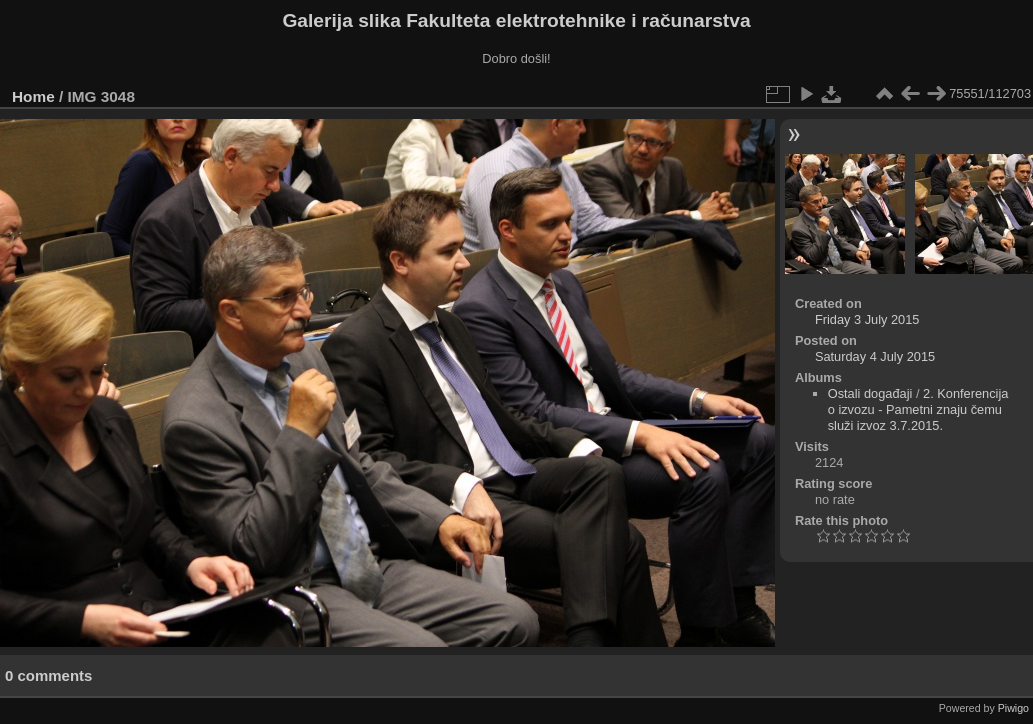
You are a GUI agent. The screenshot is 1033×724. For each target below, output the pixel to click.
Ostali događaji (870, 393)
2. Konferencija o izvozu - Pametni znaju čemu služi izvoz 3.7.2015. (918, 409)
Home (33, 96)
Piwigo (1013, 708)
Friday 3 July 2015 (867, 319)
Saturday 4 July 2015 (875, 356)
